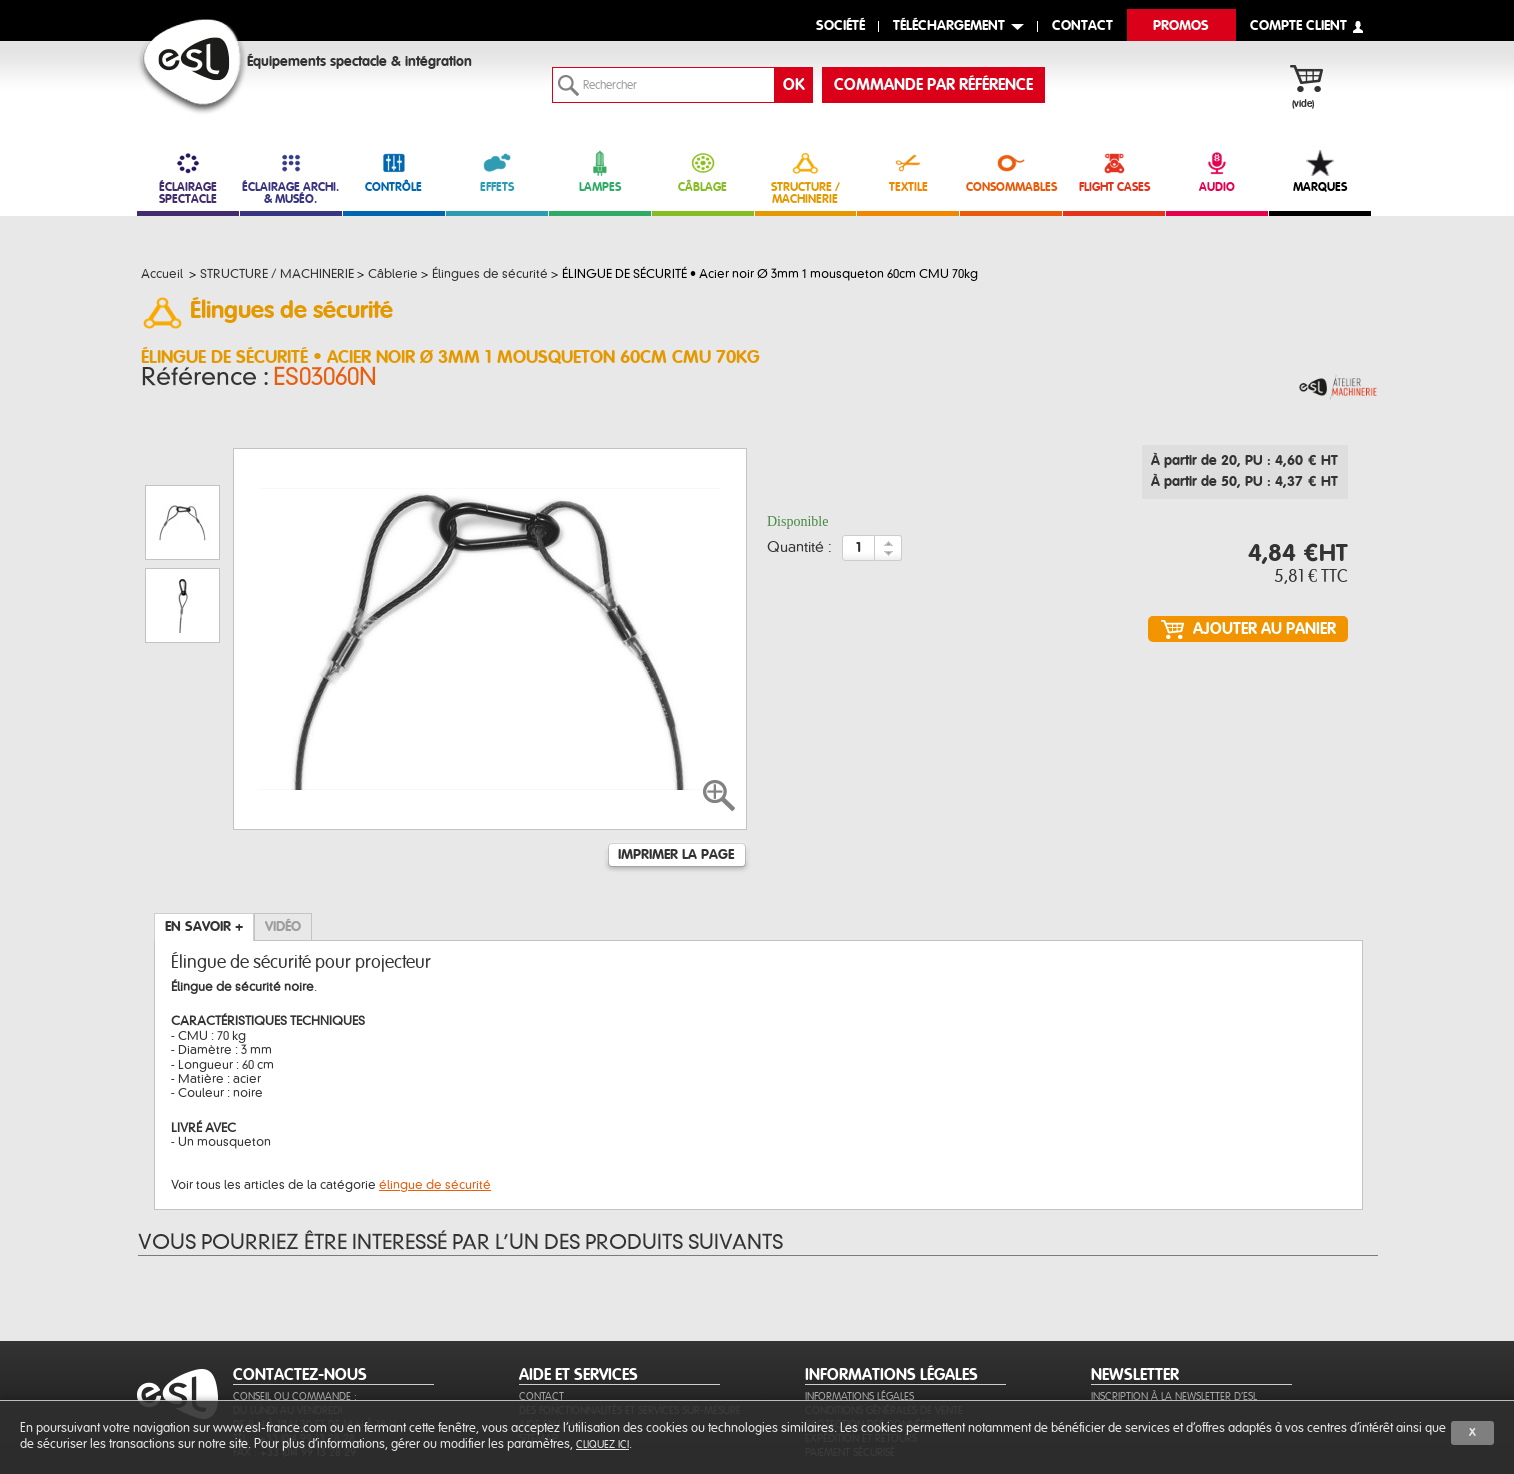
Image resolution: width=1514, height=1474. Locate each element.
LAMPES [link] (600, 171)
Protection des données (868, 1327)
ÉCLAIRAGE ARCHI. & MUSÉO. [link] (291, 177)
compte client (1298, 26)
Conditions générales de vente (884, 1313)
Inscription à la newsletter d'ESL (1174, 1299)
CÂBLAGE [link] (703, 171)
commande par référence (933, 85)
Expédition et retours (861, 1341)
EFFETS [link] (497, 171)
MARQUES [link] (1320, 171)
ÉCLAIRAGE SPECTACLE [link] (188, 177)
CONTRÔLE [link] (394, 171)
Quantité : (799, 554)
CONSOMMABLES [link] (1011, 171)
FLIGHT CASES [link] (1114, 171)
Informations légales (859, 1299)
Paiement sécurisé (850, 1355)
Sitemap (538, 1341)
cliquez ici (602, 1444)
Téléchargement (949, 26)
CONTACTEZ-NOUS (300, 1278)
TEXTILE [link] (908, 171)
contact (1082, 26)
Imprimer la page (676, 758)
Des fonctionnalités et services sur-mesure (630, 1313)
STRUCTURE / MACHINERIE (806, 177)
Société (840, 26)
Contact (541, 1299)
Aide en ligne (551, 1327)
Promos (1181, 26)
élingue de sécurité (435, 1088)
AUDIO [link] (1217, 171)
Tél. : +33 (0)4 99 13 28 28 (294, 1341)
